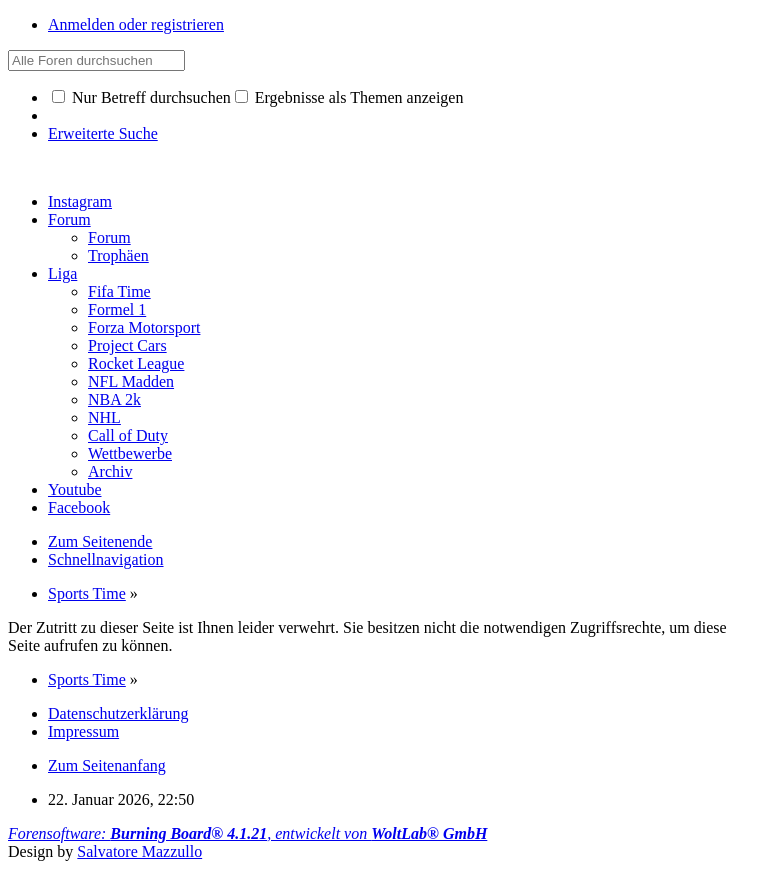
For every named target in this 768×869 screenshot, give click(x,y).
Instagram (80, 201)
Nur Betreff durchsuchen (141, 97)
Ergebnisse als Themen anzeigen (349, 97)
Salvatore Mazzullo (139, 851)
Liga (62, 273)
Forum (69, 219)
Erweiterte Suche (103, 133)
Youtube (75, 489)
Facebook (79, 507)
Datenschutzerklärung (118, 713)
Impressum (83, 731)
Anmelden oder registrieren (136, 24)
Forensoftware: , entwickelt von (247, 833)
